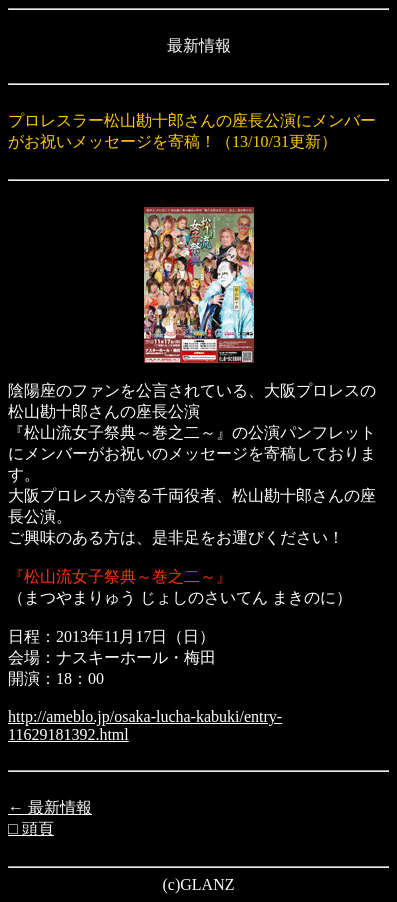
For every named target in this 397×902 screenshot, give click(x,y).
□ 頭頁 (31, 828)
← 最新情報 (50, 807)
